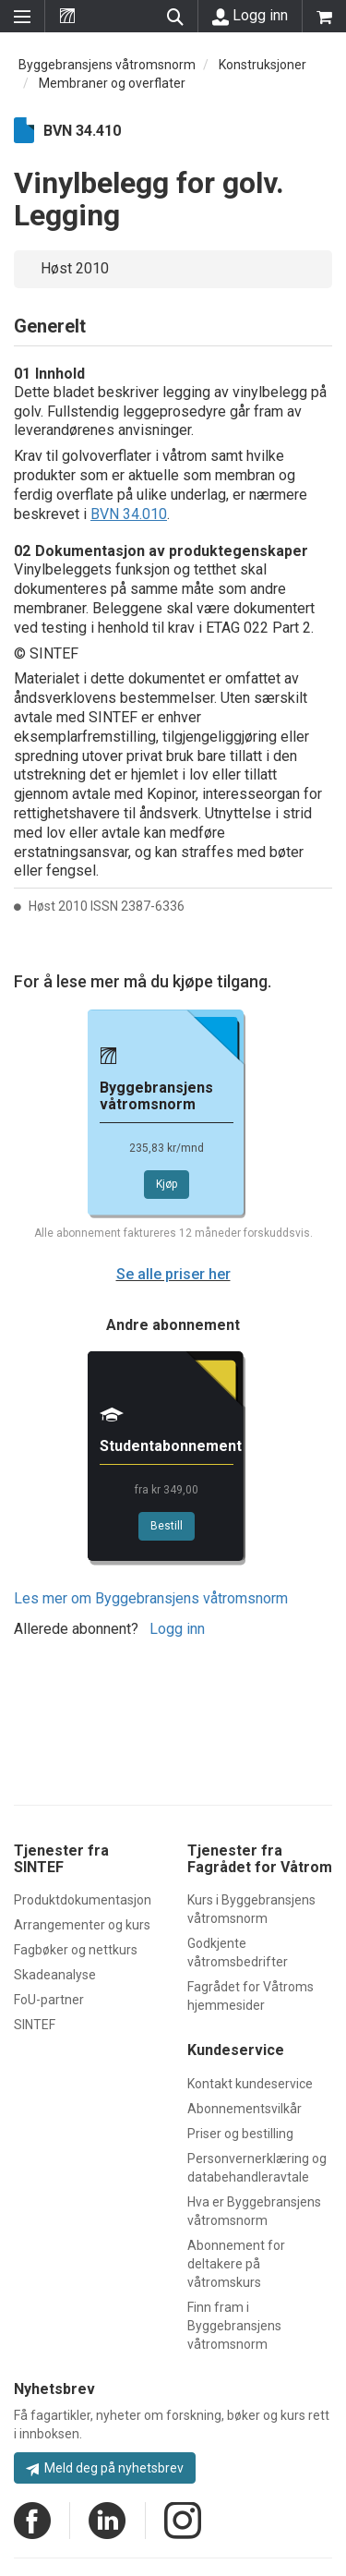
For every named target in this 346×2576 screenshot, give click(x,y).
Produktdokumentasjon (82, 1900)
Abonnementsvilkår (244, 2108)
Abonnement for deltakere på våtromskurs (236, 2264)
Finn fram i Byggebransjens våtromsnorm (234, 2326)
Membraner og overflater (112, 83)
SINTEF (34, 2024)
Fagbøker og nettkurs (75, 1949)
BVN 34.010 (128, 514)
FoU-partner (49, 1999)
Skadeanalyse (55, 1974)
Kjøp (166, 1184)
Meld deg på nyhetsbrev (105, 2468)
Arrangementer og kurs (82, 1924)
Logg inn (250, 15)
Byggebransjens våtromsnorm (107, 64)
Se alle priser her (173, 1274)
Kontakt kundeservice (250, 2083)
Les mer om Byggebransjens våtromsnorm (151, 1598)
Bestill (166, 1525)
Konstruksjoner (262, 64)
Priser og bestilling (240, 2133)
